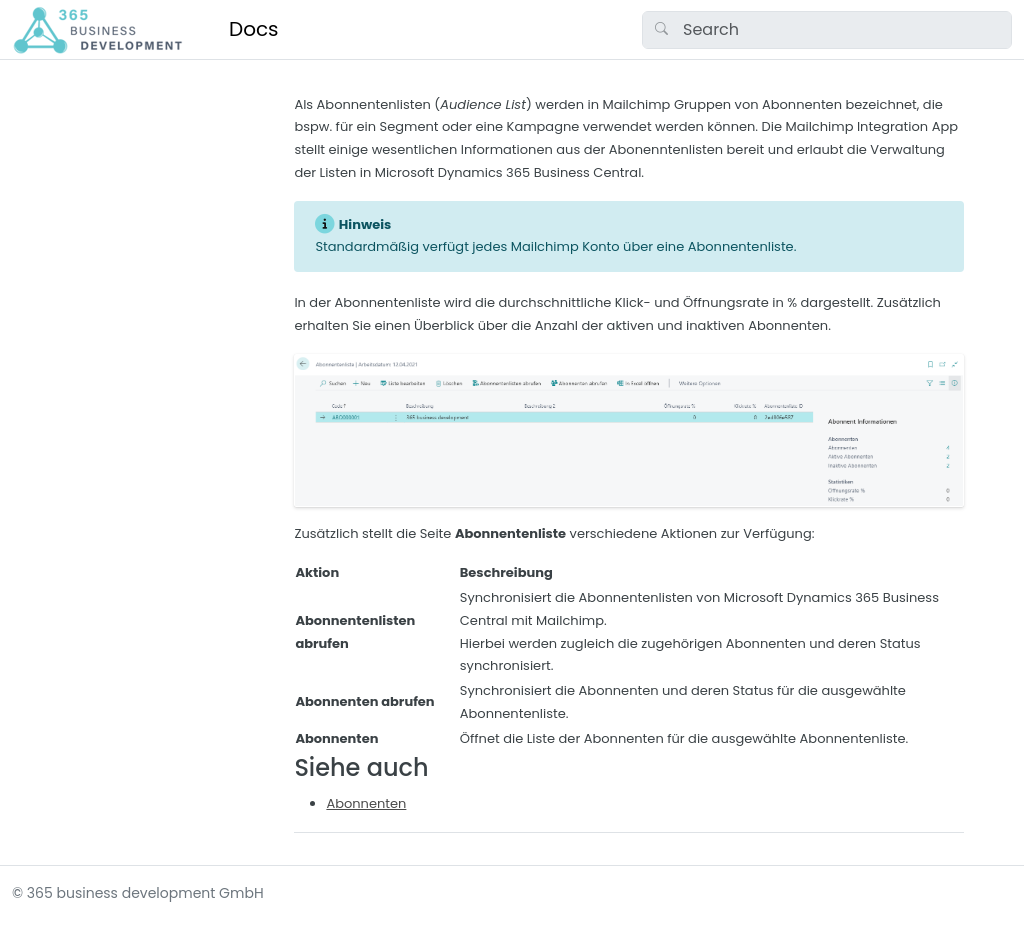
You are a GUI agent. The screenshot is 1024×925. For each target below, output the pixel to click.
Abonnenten (366, 803)
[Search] (827, 30)
